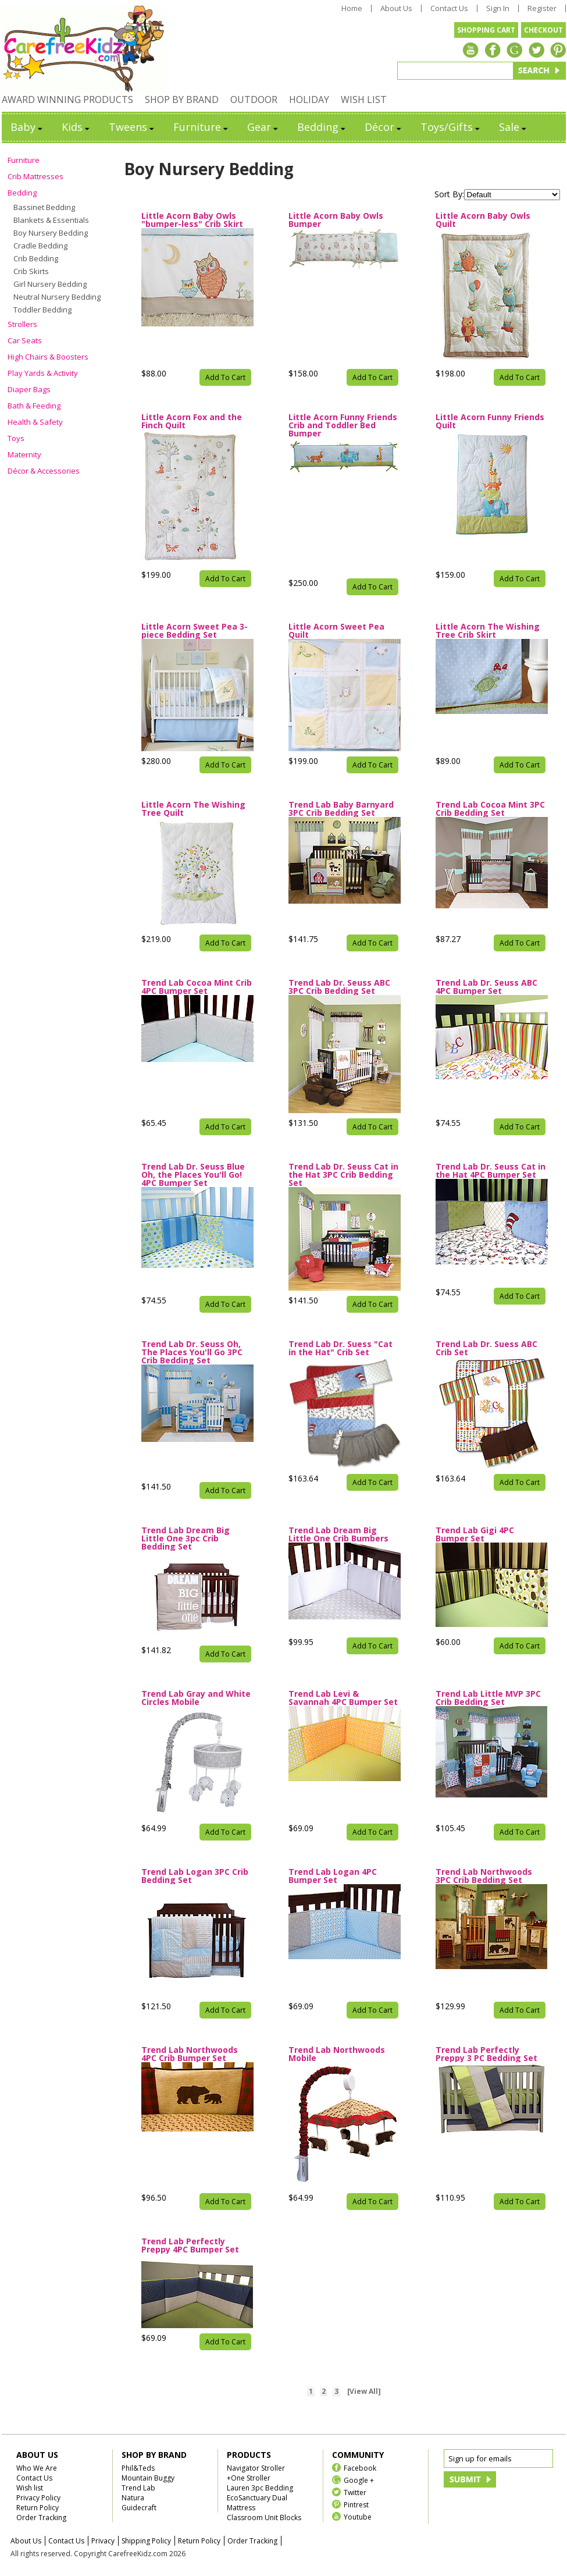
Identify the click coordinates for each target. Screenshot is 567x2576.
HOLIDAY (309, 99)
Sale (513, 127)
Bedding (322, 127)
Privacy (103, 2541)
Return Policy (37, 2508)
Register (542, 8)
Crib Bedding (35, 258)
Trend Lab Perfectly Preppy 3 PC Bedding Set (486, 2054)
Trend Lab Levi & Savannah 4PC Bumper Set (343, 1698)
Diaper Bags (29, 389)
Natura (133, 2498)
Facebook (360, 2467)
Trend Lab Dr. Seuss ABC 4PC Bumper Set (486, 987)
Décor (384, 127)
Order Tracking (41, 2517)
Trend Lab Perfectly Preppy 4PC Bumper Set (190, 2245)
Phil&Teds (138, 2468)
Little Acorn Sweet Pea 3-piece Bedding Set (194, 631)
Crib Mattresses (35, 176)
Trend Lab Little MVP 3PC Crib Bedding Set (488, 1698)
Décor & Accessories (44, 471)
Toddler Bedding (42, 309)
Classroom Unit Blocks (264, 2517)
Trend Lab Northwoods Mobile (336, 2054)
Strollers (22, 324)
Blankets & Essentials (51, 220)
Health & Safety (35, 422)
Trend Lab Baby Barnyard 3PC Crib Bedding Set (341, 809)
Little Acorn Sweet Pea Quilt (336, 631)
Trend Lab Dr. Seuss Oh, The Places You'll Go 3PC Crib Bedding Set (192, 1352)
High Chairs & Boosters (48, 356)
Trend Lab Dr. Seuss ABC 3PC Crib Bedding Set (339, 987)
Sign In (497, 8)
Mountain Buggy (148, 2478)
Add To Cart (225, 377)
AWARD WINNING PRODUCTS (67, 99)
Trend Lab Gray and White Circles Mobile (196, 1698)
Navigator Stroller (256, 2468)
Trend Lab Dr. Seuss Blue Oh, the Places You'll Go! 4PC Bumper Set (193, 1175)
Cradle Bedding (40, 245)
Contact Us (449, 8)
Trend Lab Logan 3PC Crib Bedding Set (194, 1876)
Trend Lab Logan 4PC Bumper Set (332, 1876)
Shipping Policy (146, 2541)
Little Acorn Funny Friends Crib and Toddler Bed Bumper (342, 425)
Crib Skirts (31, 271)
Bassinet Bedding (44, 207)
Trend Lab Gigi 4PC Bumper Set (475, 1534)
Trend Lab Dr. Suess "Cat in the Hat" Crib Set (340, 1348)
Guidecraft (139, 2508)
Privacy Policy (38, 2498)
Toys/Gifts (451, 127)
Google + (359, 2479)
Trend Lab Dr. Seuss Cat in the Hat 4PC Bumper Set (490, 1171)
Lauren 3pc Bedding (260, 2488)
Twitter (355, 2492)
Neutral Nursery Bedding (57, 297)
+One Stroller (248, 2478)
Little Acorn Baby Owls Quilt (483, 220)
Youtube (358, 2516)
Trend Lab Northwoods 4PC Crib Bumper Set (189, 2054)
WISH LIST (364, 99)
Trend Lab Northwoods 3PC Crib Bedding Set (484, 1876)
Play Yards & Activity (43, 373)
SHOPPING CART (486, 30)
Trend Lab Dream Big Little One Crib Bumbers (338, 1534)
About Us (396, 8)
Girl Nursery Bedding (50, 284)
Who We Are (36, 2468)
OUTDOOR (253, 99)
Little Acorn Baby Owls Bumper (335, 220)
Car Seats (25, 340)
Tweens (132, 127)
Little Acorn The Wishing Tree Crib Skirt (488, 631)
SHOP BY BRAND (182, 99)
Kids (76, 127)
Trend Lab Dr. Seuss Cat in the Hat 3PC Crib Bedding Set (343, 1175)
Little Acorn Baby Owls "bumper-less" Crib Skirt (192, 220)
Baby (27, 127)
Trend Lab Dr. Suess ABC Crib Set (486, 1348)
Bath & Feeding (34, 405)
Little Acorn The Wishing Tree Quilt (193, 809)
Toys (16, 438)
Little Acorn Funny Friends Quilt (490, 421)
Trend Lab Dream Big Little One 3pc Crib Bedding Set (185, 1538)
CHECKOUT (543, 30)
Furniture (201, 127)
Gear (263, 127)
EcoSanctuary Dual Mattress (257, 2503)
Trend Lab (138, 2488)
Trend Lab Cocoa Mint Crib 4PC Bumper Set (196, 987)
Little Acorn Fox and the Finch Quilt (191, 421)
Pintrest (356, 2504)
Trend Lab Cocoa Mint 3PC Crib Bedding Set (490, 809)
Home (351, 8)
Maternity (24, 454)
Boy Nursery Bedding (50, 233)
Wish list (29, 2488)
